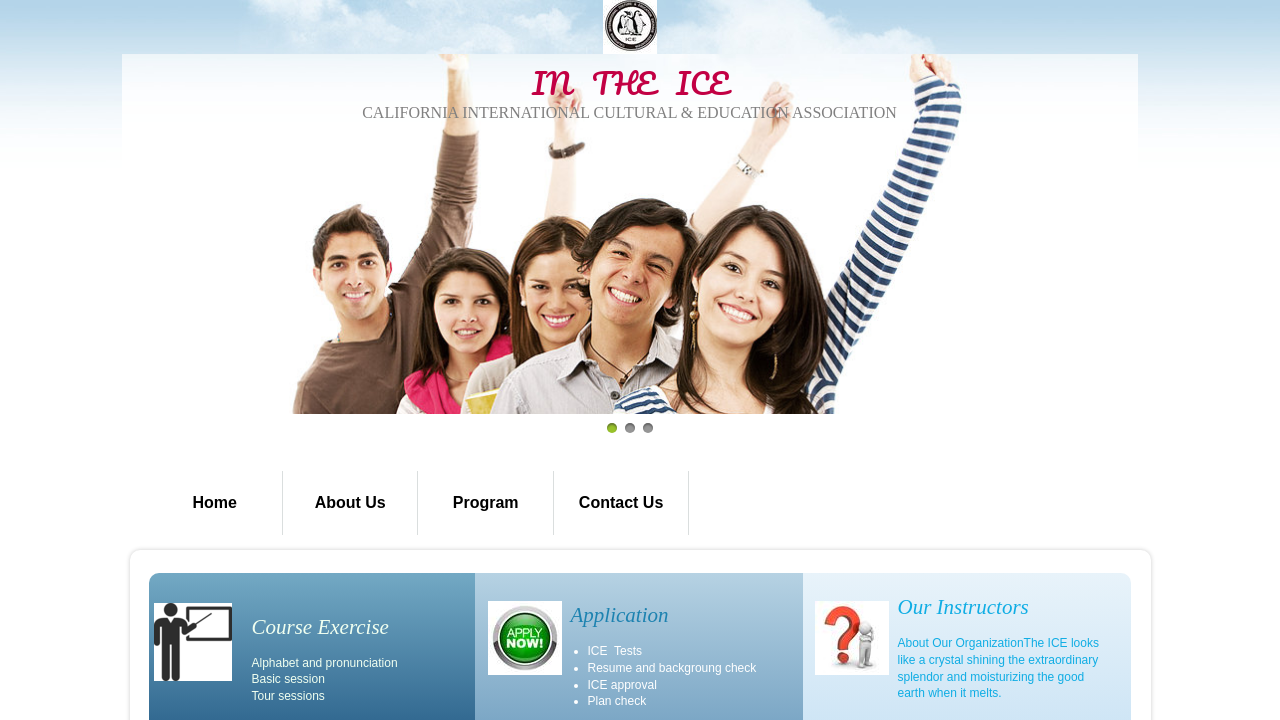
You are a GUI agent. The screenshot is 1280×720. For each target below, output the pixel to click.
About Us (350, 502)
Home (215, 502)
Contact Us (621, 502)
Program (486, 502)
